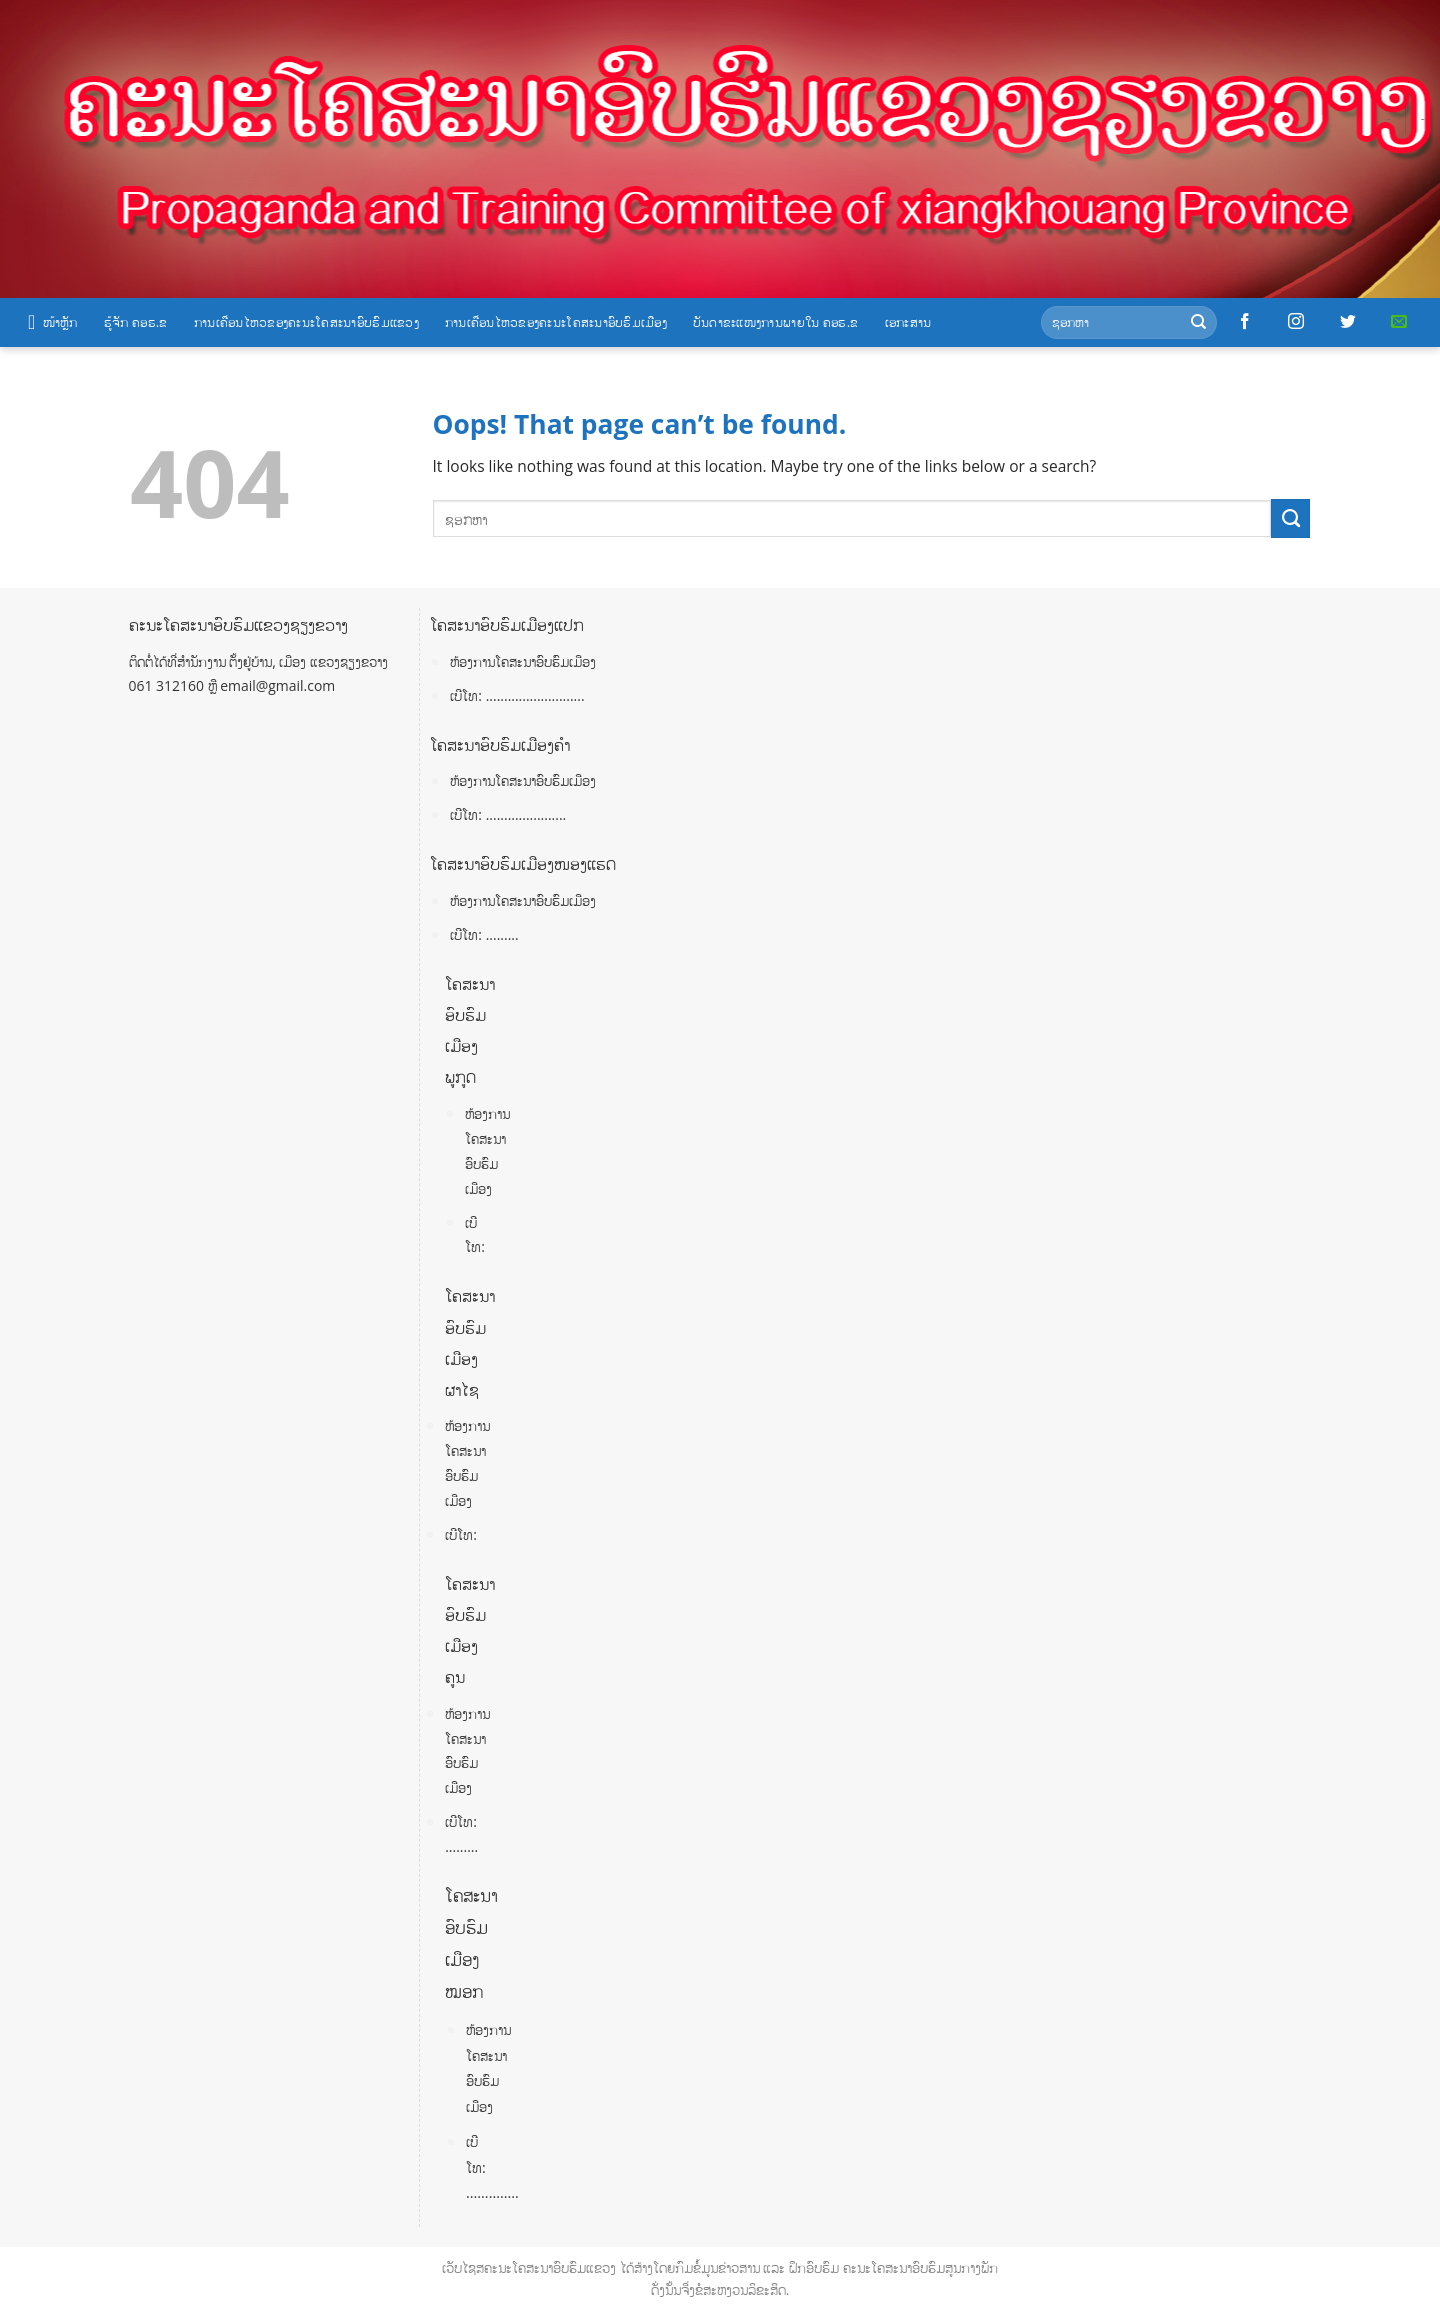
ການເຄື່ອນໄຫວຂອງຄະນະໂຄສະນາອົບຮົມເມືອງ (556, 322)
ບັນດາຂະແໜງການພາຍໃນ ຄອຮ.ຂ (776, 322)
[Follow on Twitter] (1348, 322)
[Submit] (1198, 322)
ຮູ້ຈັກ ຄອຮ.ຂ (136, 322)
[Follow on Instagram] (1296, 322)
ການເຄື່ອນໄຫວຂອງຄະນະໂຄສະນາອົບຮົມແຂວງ (306, 322)
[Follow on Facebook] (1245, 322)
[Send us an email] (1399, 322)
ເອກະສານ (908, 322)
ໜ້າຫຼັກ (53, 322)
